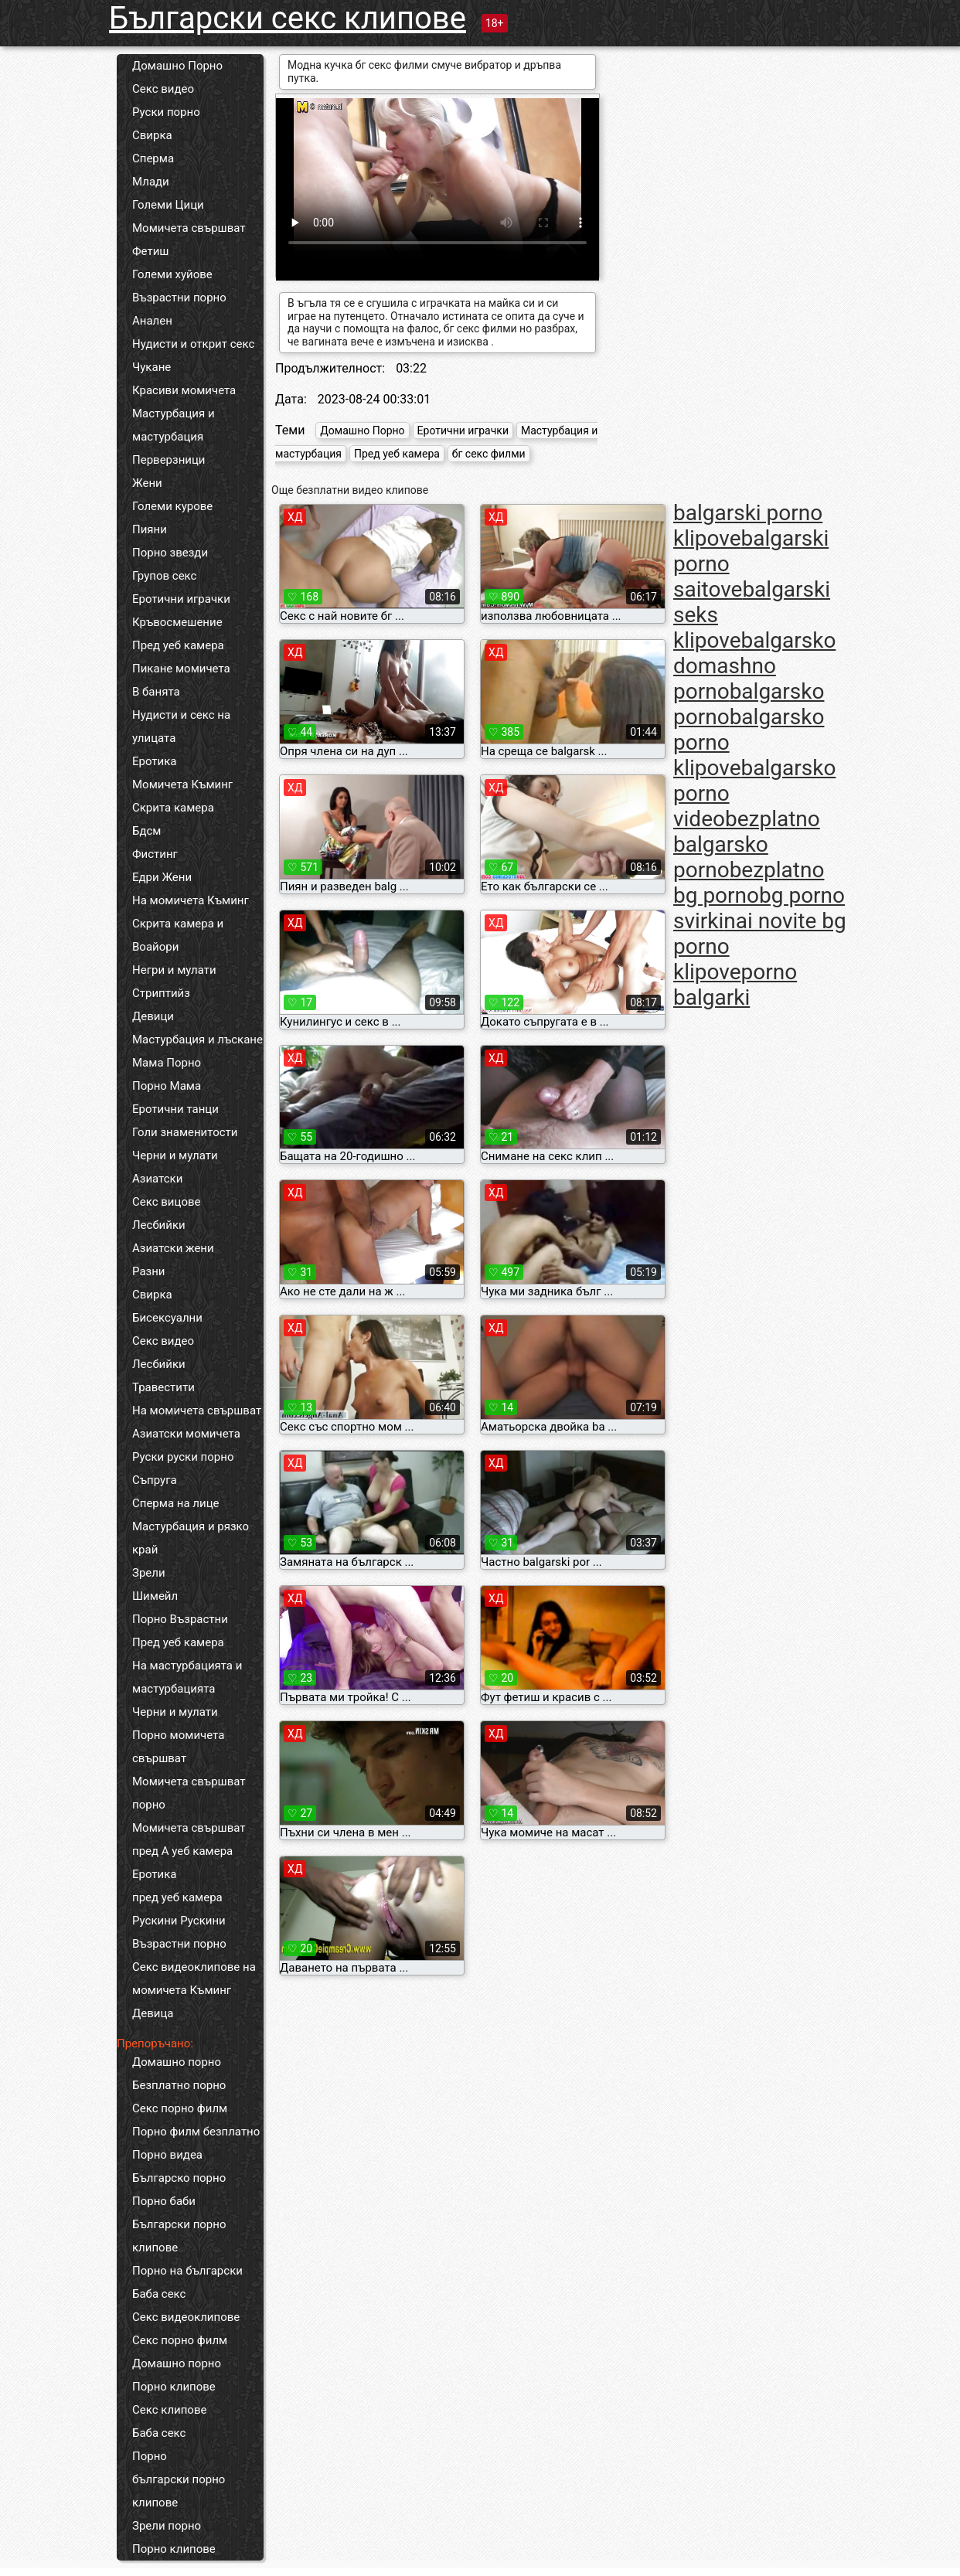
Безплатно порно (179, 2085)
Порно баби (164, 2201)
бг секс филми (489, 453)
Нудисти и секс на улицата (181, 726)
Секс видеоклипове (186, 2317)
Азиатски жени (173, 1248)
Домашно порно (176, 2062)
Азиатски (157, 1179)
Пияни (149, 529)
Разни (148, 1271)
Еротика (154, 761)
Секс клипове (169, 2410)
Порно (149, 2456)
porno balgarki (735, 984)
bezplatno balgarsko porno (746, 844)
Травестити (163, 1387)
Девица (153, 2013)
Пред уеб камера (178, 645)
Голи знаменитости (184, 1132)
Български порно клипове (179, 2235)
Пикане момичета (181, 668)
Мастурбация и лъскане (197, 1039)
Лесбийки (159, 1225)
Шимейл (155, 1596)
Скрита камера (173, 808)
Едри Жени (162, 877)
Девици (153, 1016)
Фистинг (155, 854)
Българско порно (179, 2178)
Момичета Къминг (182, 784)
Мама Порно (166, 1063)
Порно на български (187, 2271)
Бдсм (147, 831)
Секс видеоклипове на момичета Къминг (194, 1978)
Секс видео (163, 89)
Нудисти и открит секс (193, 344)
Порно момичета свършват (178, 1746)
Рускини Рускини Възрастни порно (179, 1932)
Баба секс (159, 2294)
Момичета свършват (189, 228)
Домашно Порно (177, 66)
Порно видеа (167, 2155)
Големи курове (172, 506)
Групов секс (164, 576)
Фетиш (150, 251)
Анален (152, 321)
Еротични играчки (181, 599)
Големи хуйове (172, 274)
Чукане (151, 367)
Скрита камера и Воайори (177, 935)
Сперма (153, 158)
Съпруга (154, 1480)
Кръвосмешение (177, 622)
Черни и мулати (175, 1155)
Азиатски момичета (186, 1434)
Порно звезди (170, 553)
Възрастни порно (179, 298)
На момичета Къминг (190, 900)
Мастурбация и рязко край (190, 1538)
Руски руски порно (182, 1457)
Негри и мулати (174, 970)
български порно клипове (178, 2491)
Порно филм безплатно (196, 2132)
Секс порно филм (179, 2108)
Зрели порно (166, 2526)
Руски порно (166, 112)
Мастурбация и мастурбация (173, 425)
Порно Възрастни (180, 1619)
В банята (156, 692)
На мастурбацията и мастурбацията (187, 1677)
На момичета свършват (196, 1410)
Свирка (152, 135)
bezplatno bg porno (748, 882)
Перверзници (169, 460)
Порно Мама (166, 1086)
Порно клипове (174, 2387)
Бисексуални (167, 1318)
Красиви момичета (184, 390)
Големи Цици (168, 205)
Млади (150, 182)
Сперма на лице (176, 1503)
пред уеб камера (177, 1897)
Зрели (148, 1573)
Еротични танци (175, 1109)
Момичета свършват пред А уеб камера (189, 1839)
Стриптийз (161, 993)
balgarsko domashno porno (754, 666)
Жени (147, 483)
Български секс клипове (287, 18)
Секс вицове (166, 1202)
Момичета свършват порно (189, 1793)
